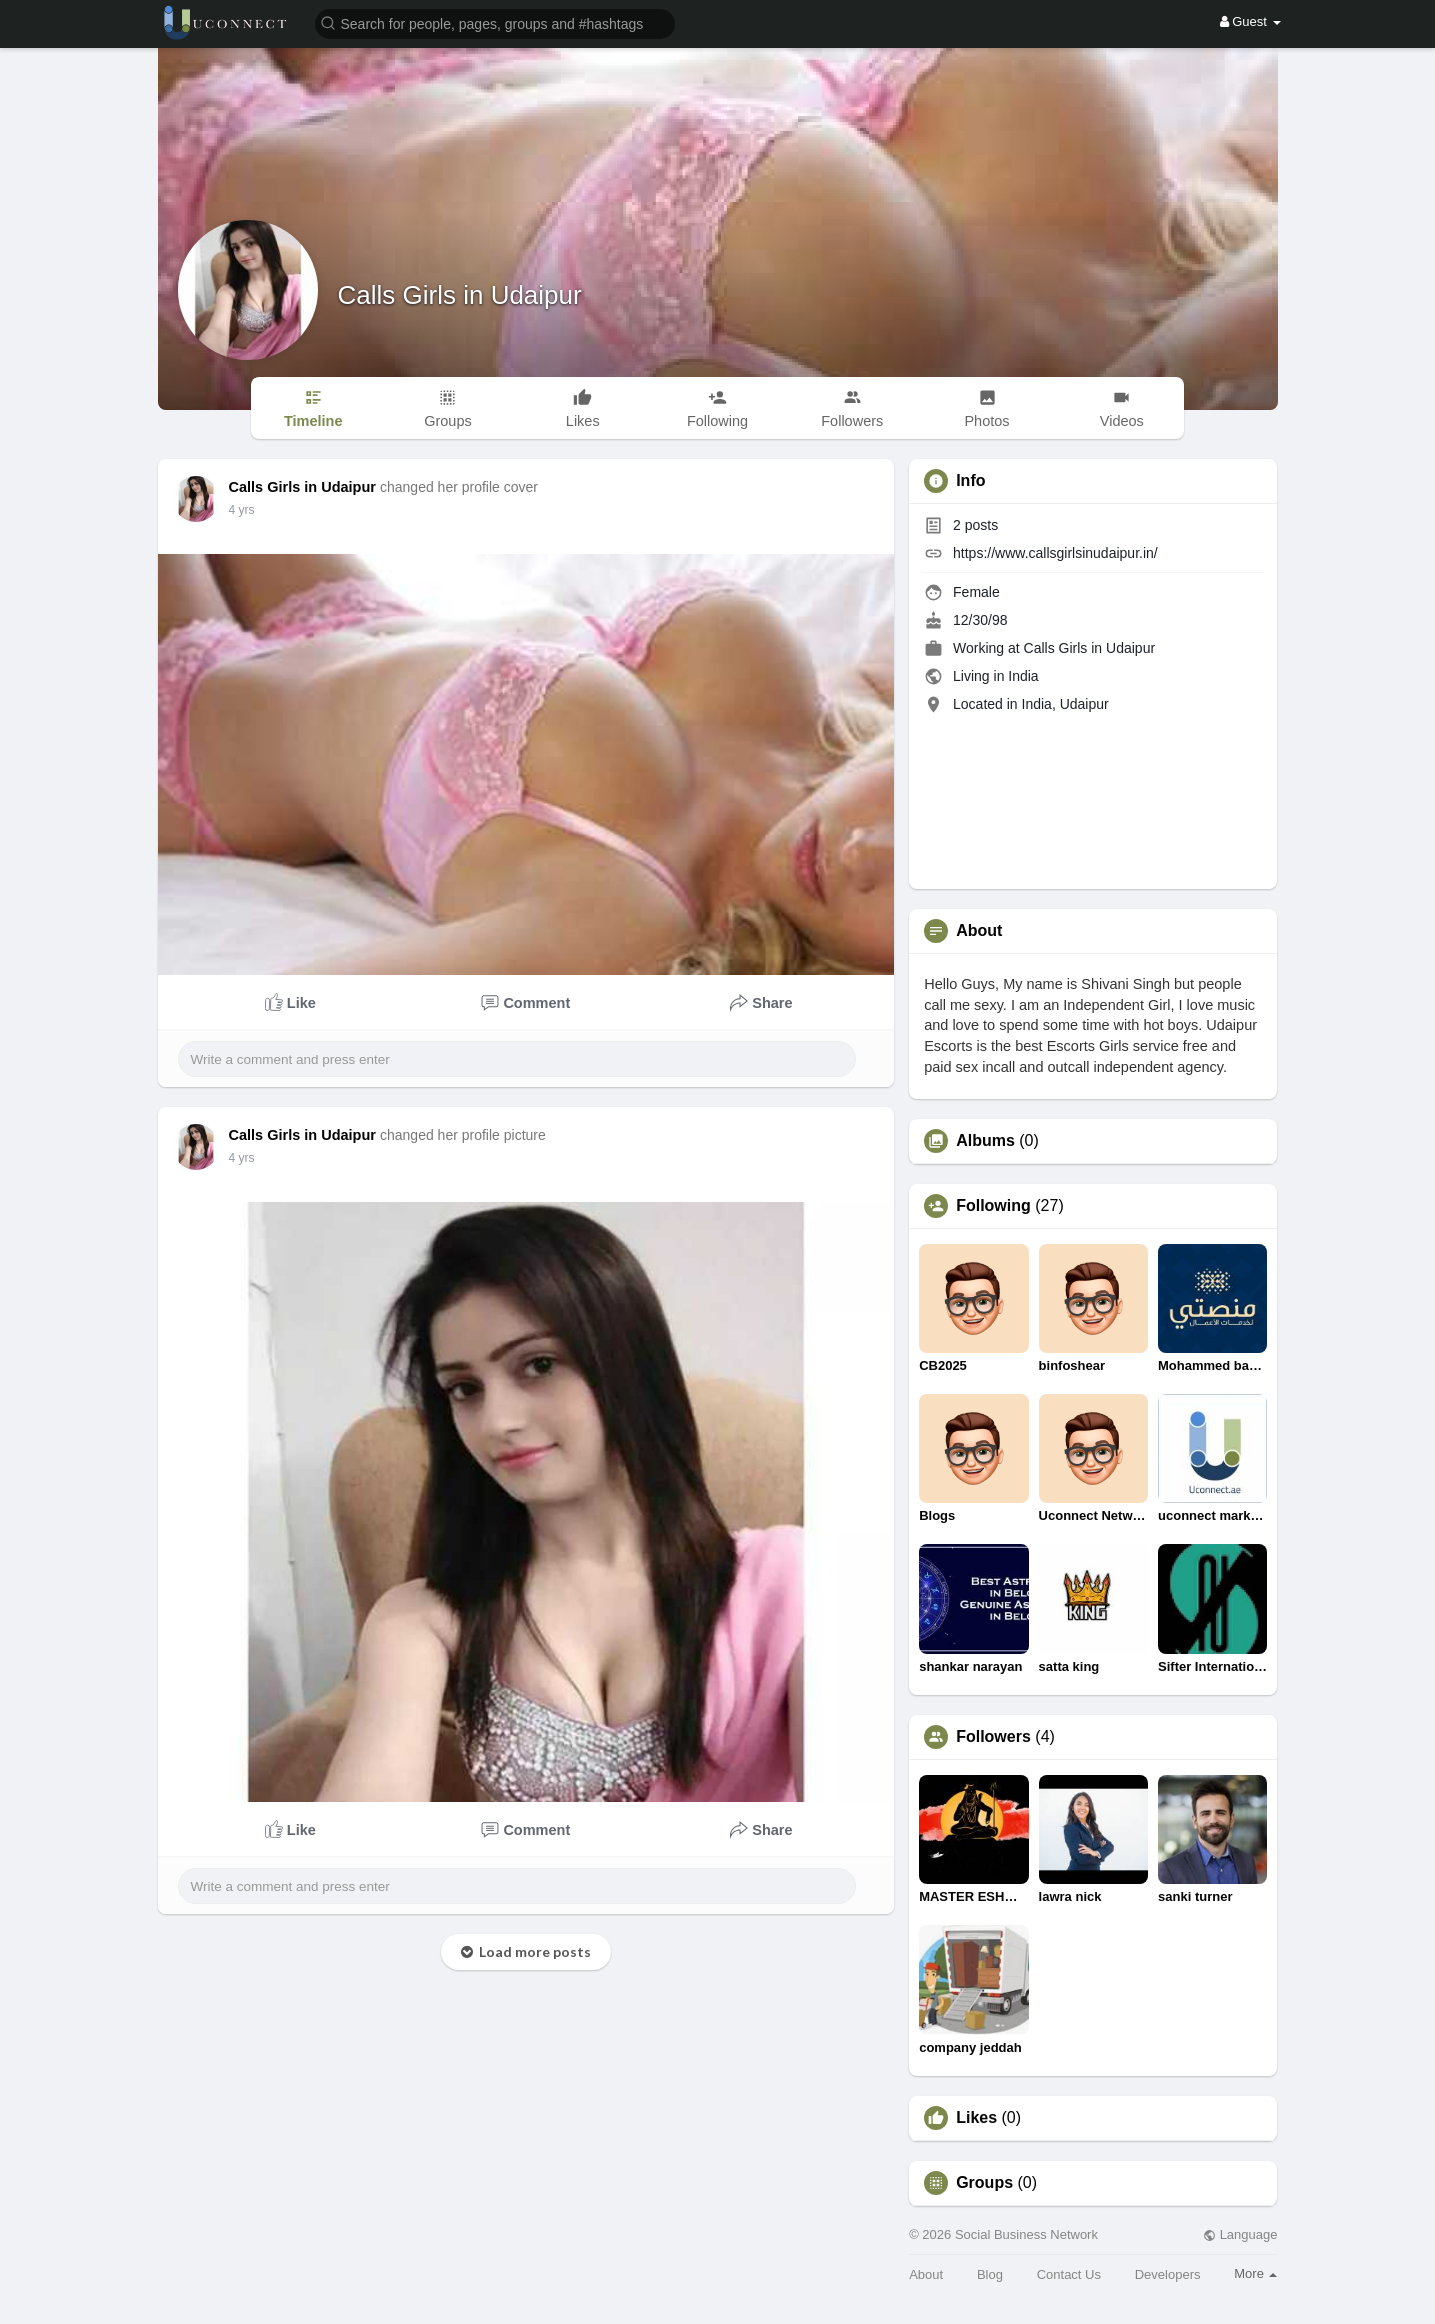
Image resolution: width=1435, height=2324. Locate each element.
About (926, 2274)
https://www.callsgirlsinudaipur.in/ (1055, 553)
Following (993, 1206)
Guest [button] (1250, 21)
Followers (993, 1737)
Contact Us (1069, 2274)
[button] (495, 22)
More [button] (1255, 2273)
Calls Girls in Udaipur (460, 295)
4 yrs (242, 510)
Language (1240, 2234)
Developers (1168, 2274)
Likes (976, 2118)
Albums (985, 1141)
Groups (984, 2183)
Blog (990, 2274)
